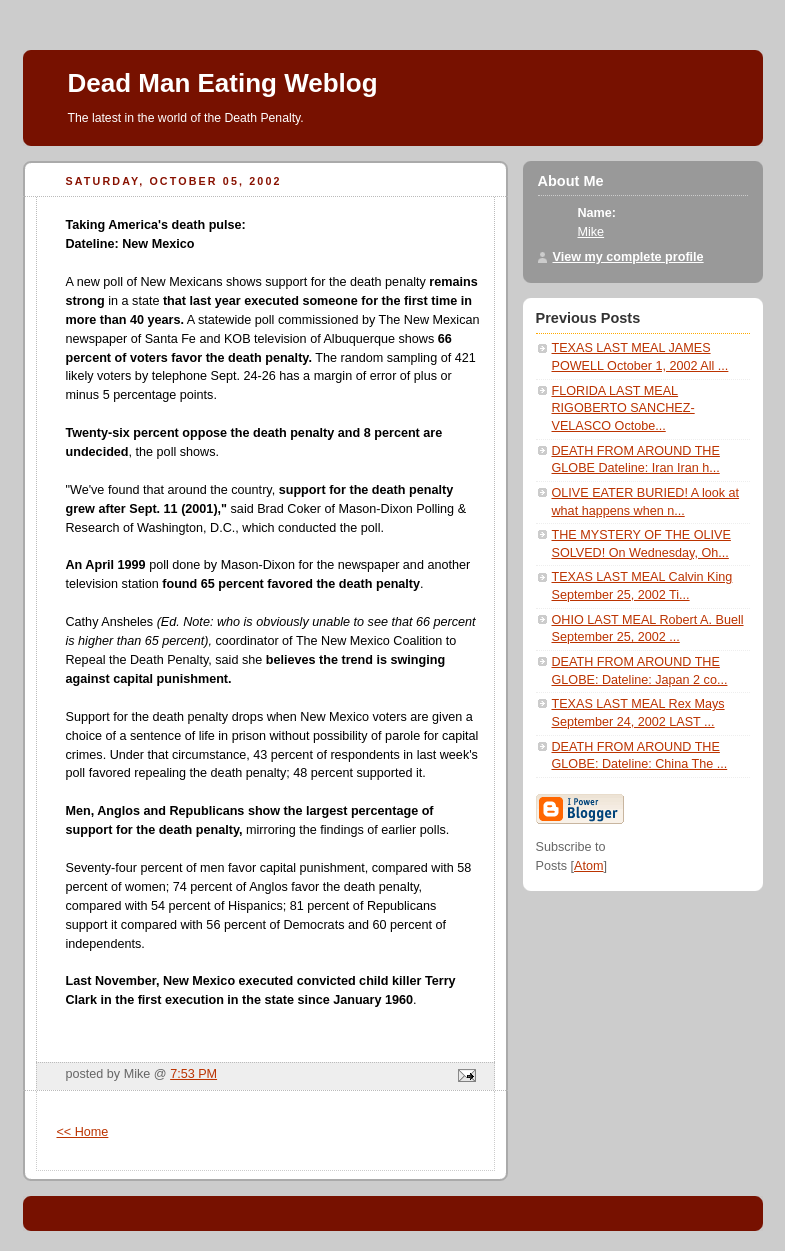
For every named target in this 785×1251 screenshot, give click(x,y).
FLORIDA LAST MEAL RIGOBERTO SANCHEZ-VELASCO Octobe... (623, 408)
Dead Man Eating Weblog (223, 83)
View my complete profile (628, 257)
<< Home (83, 1132)
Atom (588, 866)
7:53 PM (193, 1074)
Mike (591, 232)
